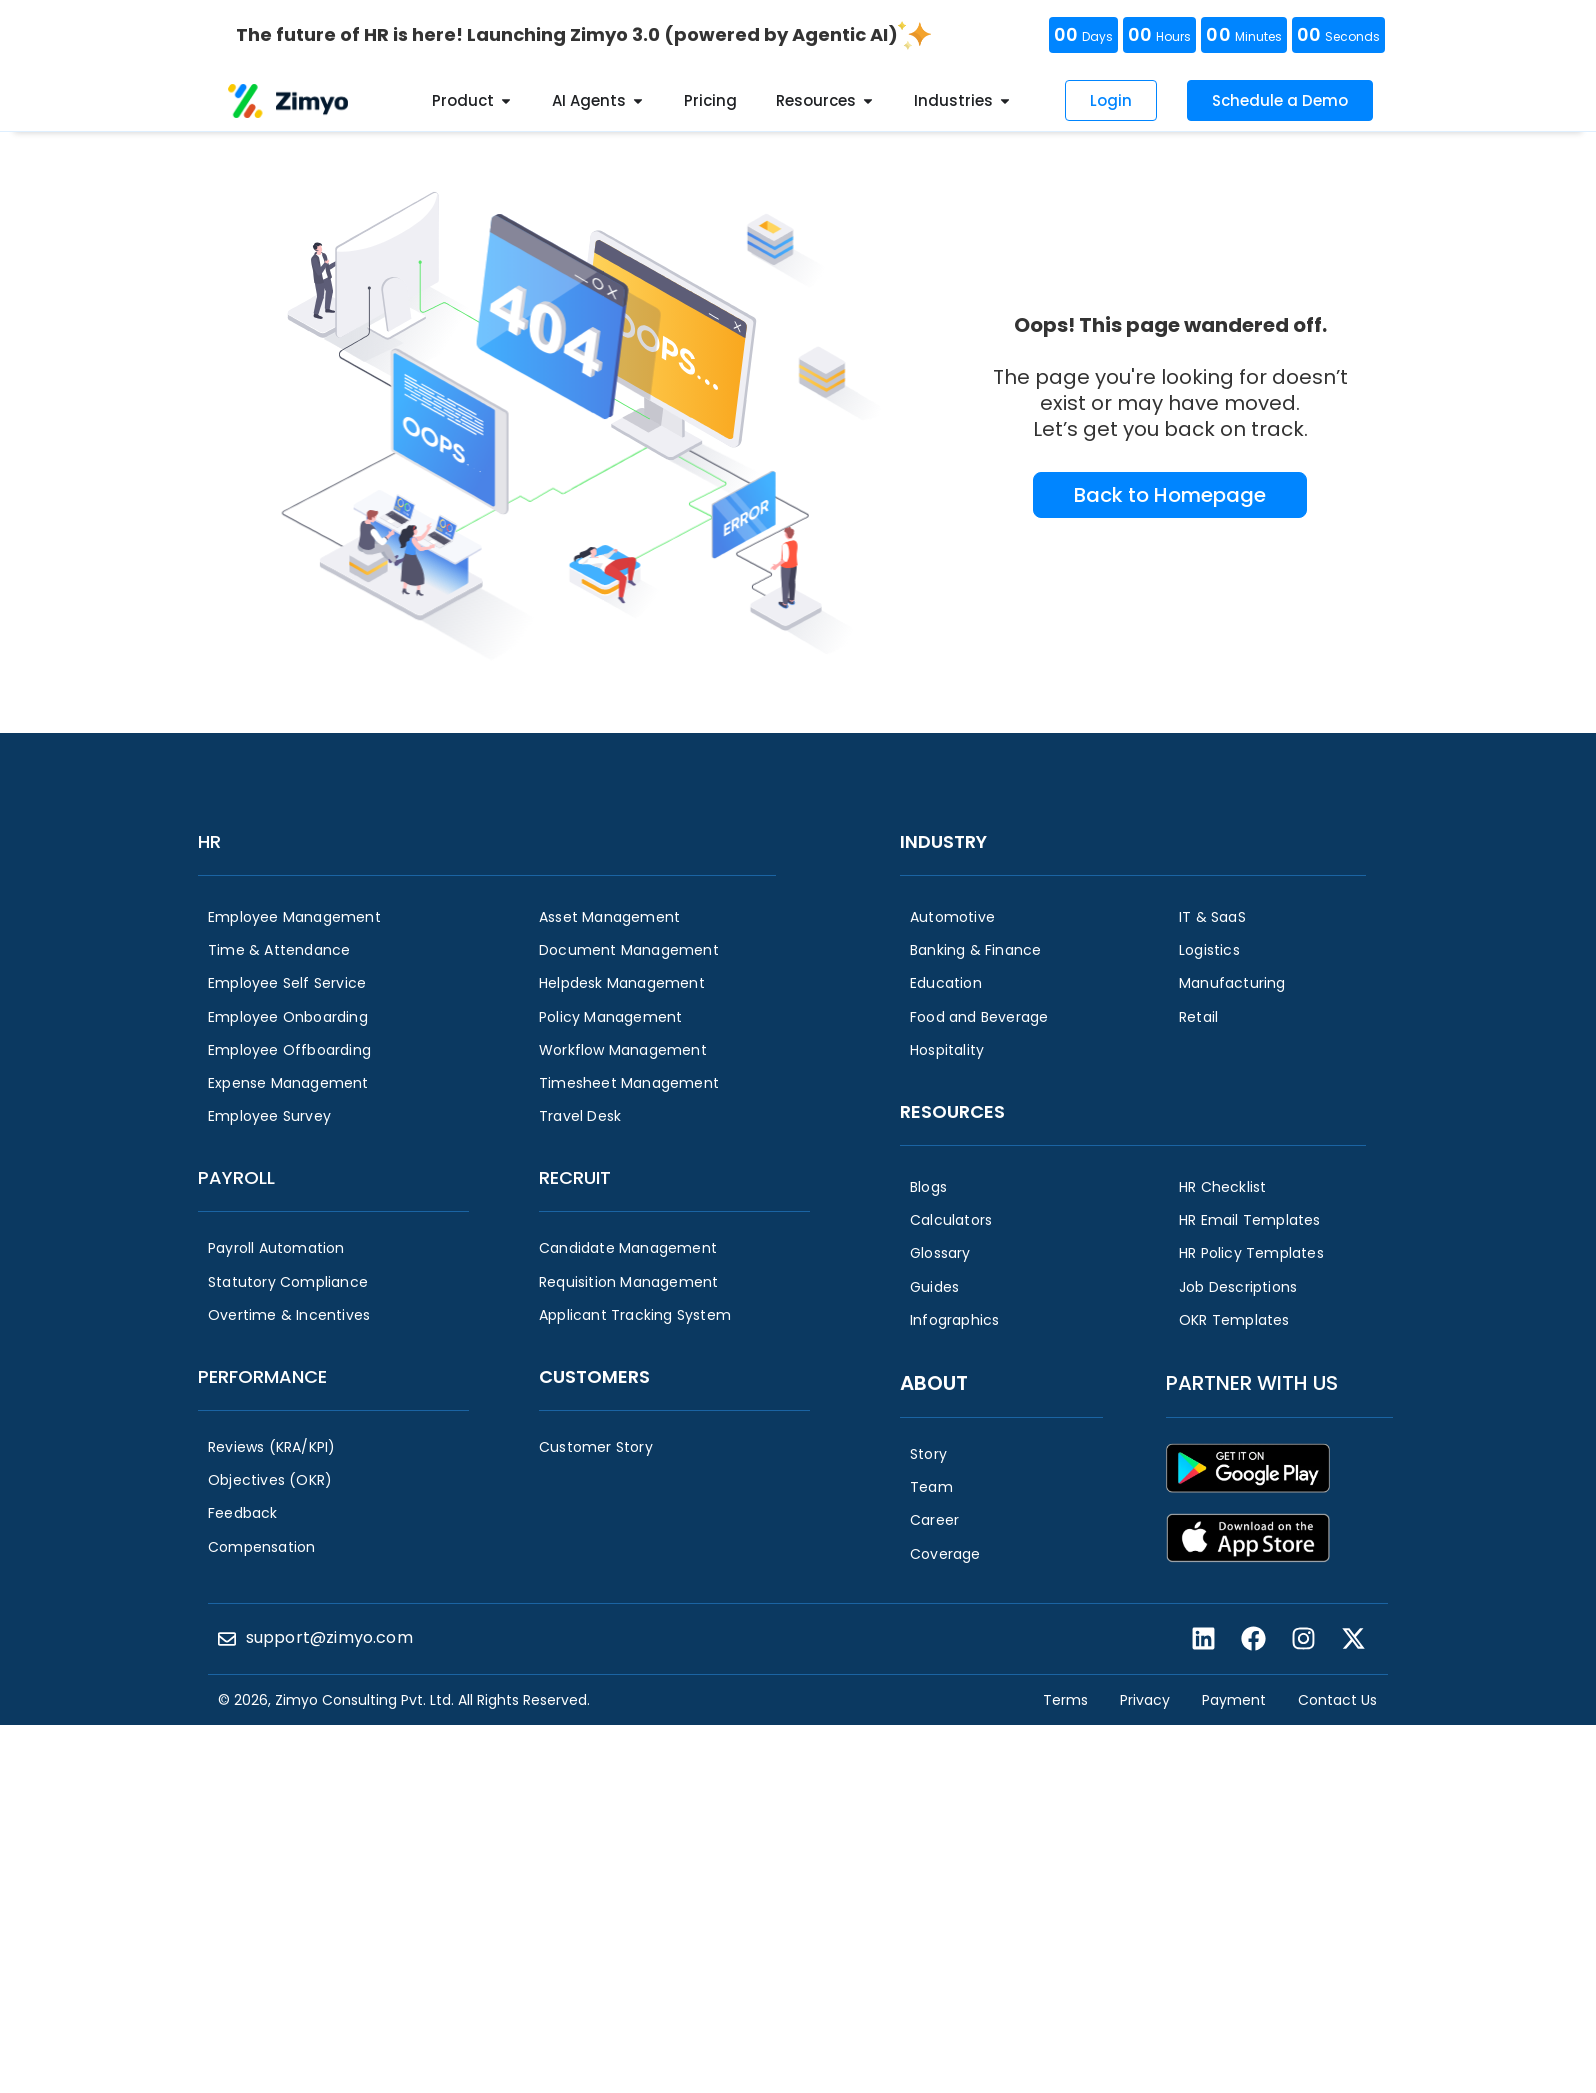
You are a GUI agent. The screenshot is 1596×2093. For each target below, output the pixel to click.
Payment (1234, 1700)
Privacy (1145, 1700)
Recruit (575, 1177)
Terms (1065, 1700)
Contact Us (1337, 1700)
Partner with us (1252, 1383)
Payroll (236, 1177)
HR (209, 841)
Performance (262, 1376)
